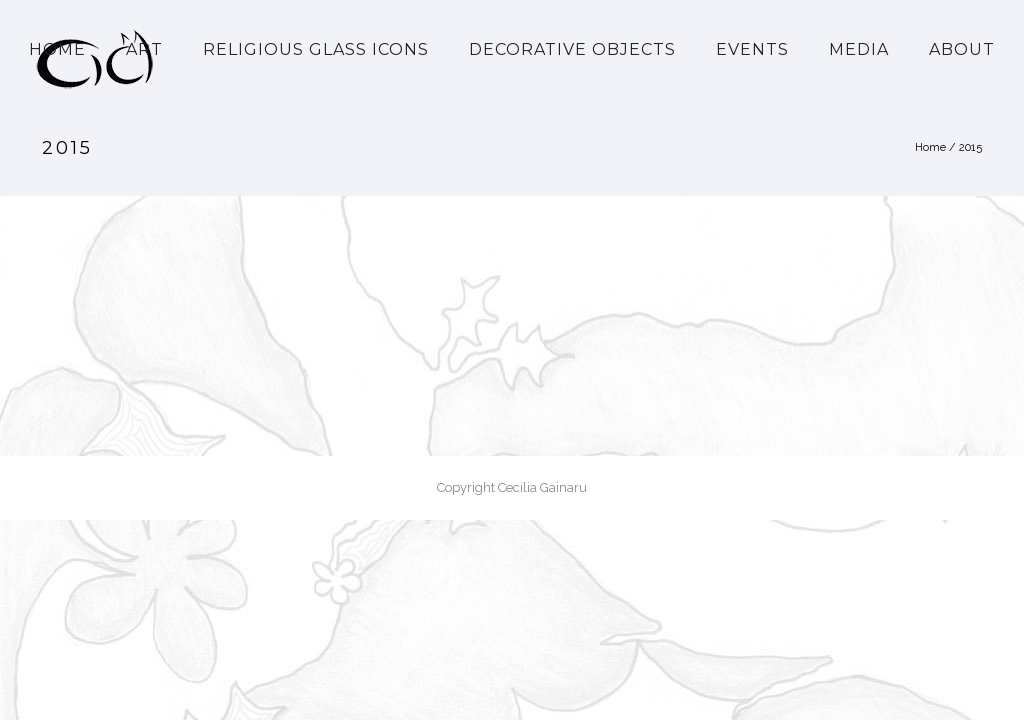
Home (57, 49)
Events (752, 49)
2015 (970, 147)
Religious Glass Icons (316, 49)
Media (859, 49)
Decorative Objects (572, 49)
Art (144, 49)
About (962, 49)
